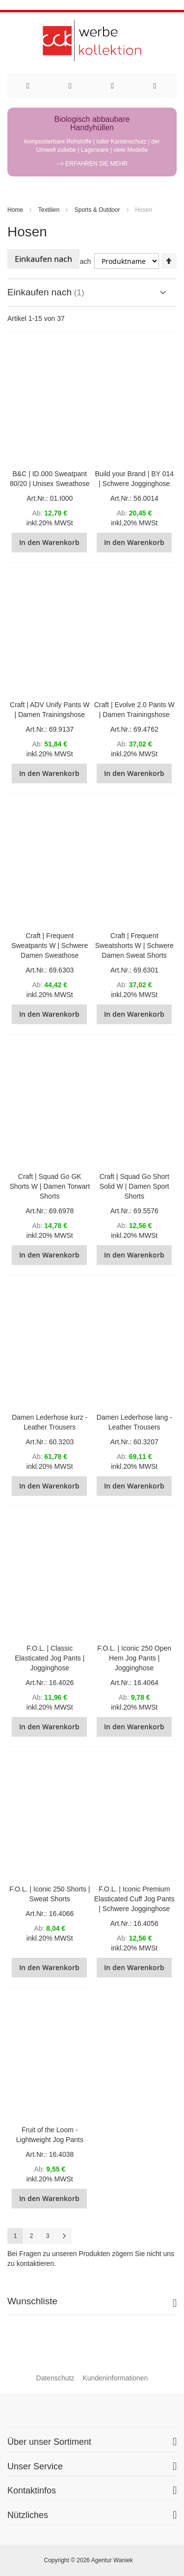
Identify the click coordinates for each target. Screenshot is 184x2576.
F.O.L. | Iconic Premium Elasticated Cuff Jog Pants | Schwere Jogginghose (134, 1899)
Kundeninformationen (115, 2378)
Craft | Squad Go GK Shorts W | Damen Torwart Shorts (49, 1186)
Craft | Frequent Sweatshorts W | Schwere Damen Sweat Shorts (134, 945)
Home (15, 209)
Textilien (48, 209)
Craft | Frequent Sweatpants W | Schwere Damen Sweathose (49, 945)
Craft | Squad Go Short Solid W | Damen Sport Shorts (134, 1186)
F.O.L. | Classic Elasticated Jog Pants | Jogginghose (49, 1658)
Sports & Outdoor (97, 209)
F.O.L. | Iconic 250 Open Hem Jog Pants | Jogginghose (134, 1658)
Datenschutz (55, 2378)
